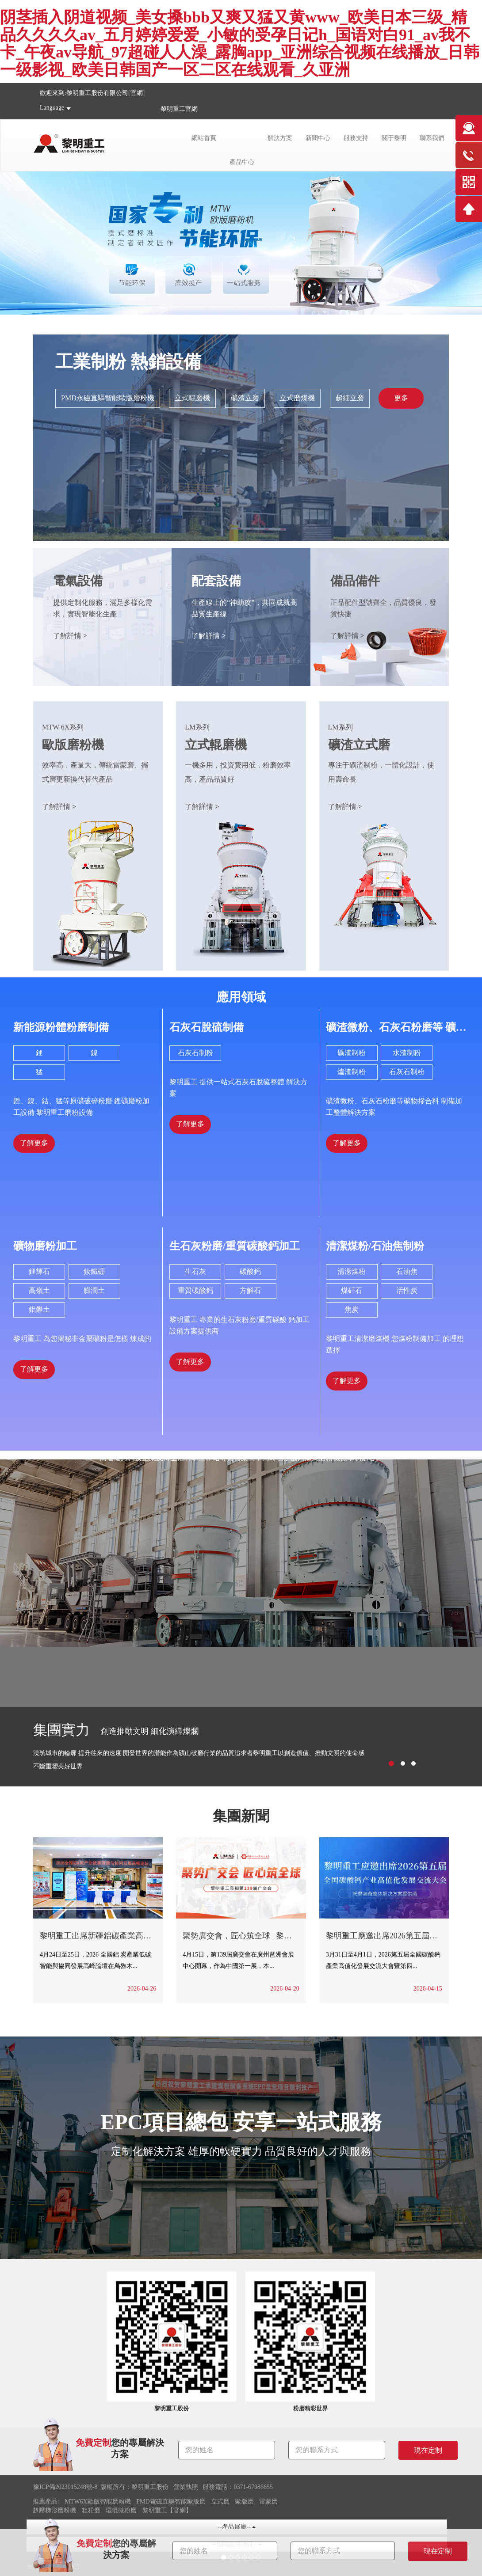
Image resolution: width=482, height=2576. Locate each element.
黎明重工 (173, 109)
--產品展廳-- (237, 2526)
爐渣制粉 (351, 1071)
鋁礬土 (39, 1309)
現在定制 (438, 2551)
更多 (401, 398)
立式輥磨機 (192, 398)
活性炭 (406, 1290)
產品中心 (242, 162)
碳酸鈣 (250, 1271)
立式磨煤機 (297, 398)
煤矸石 (351, 1290)
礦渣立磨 (245, 398)
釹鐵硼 (94, 1271)
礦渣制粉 (351, 1052)
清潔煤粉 (351, 1271)
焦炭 (351, 1309)
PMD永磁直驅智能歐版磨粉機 (107, 398)
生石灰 (195, 1271)
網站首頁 (203, 138)
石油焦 (406, 1271)
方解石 (250, 1290)
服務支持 (356, 138)
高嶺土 (39, 1290)
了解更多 (34, 1143)
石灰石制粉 (195, 1052)
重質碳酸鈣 (195, 1290)
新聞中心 (318, 138)
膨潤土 (94, 1290)
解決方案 (280, 138)
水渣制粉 (407, 1052)
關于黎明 (394, 138)
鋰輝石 (39, 1271)
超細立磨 (350, 398)
